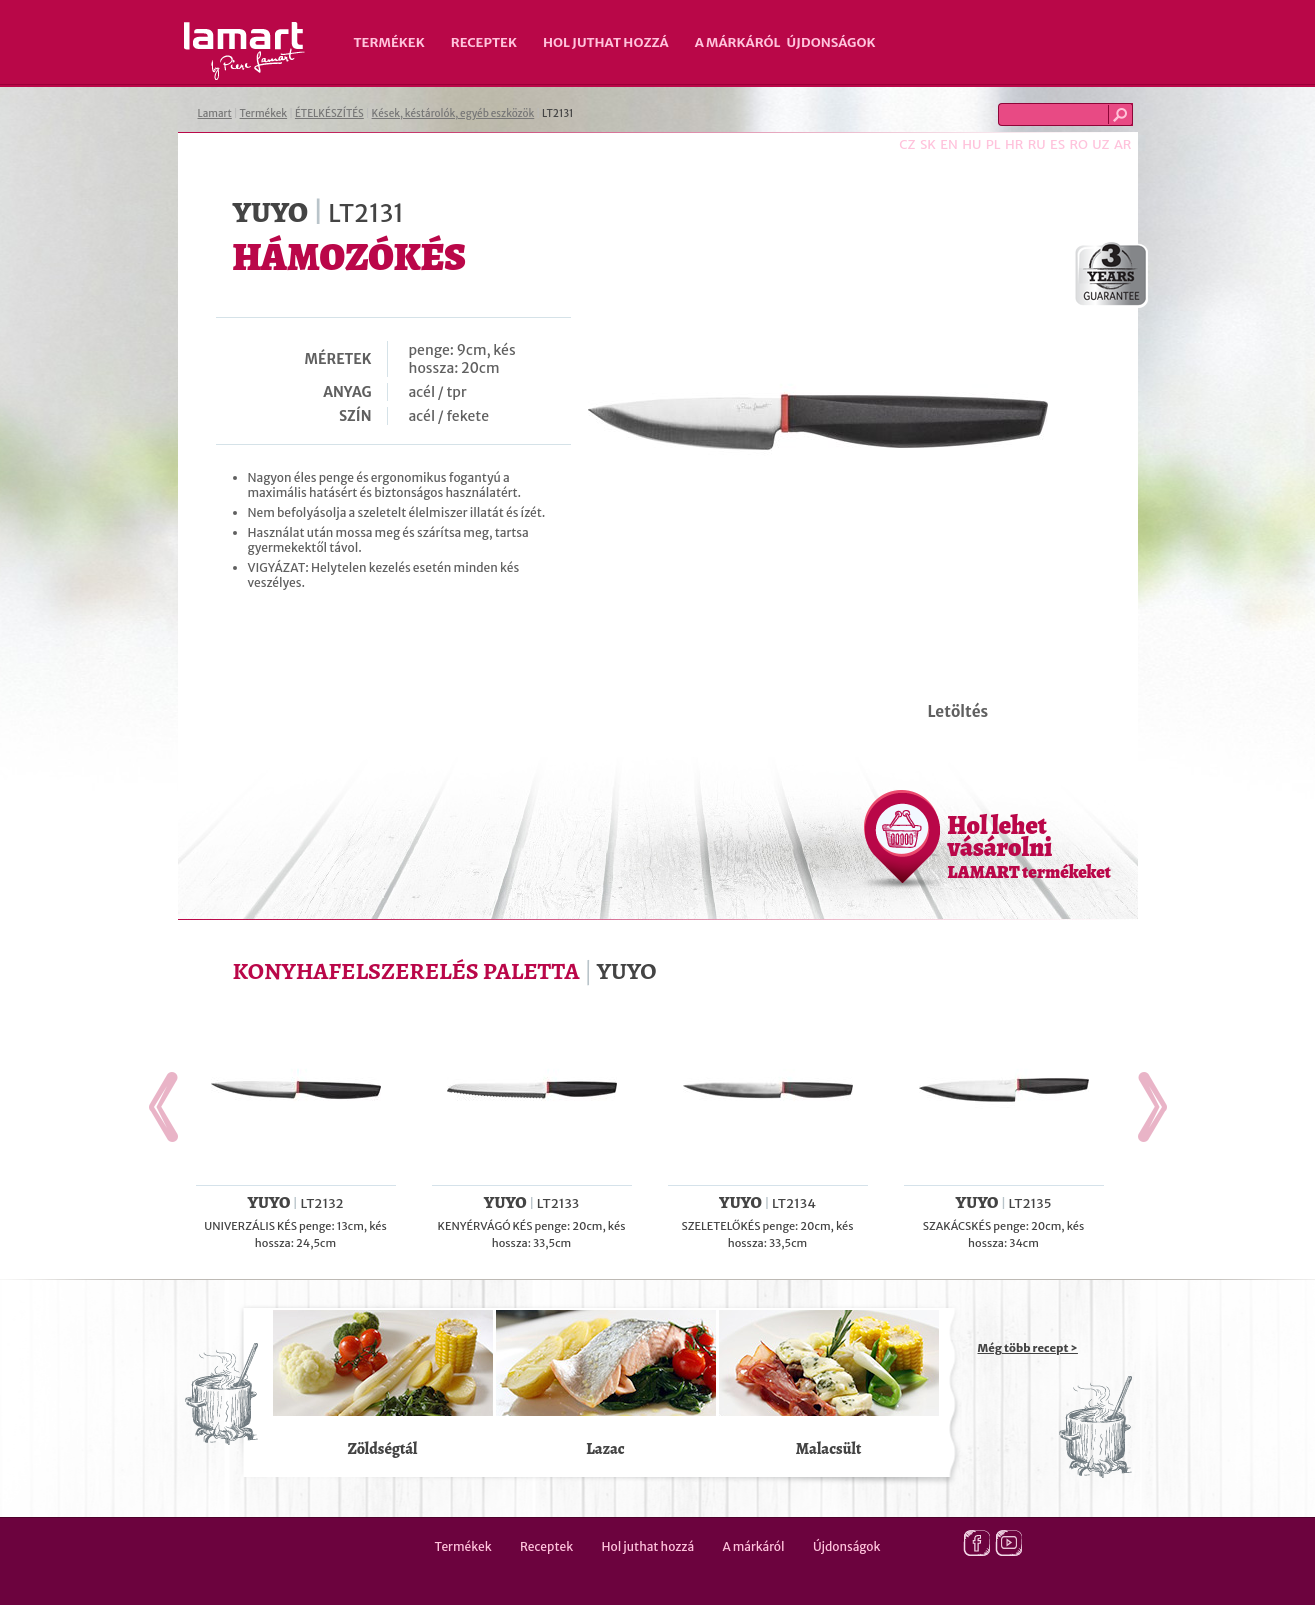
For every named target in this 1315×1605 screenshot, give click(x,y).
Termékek (389, 42)
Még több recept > (1028, 1348)
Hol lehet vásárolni (1029, 846)
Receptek (484, 42)
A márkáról (738, 42)
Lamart (244, 51)
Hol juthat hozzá (606, 42)
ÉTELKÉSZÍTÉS (329, 113)
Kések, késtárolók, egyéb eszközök (453, 113)
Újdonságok (831, 42)
